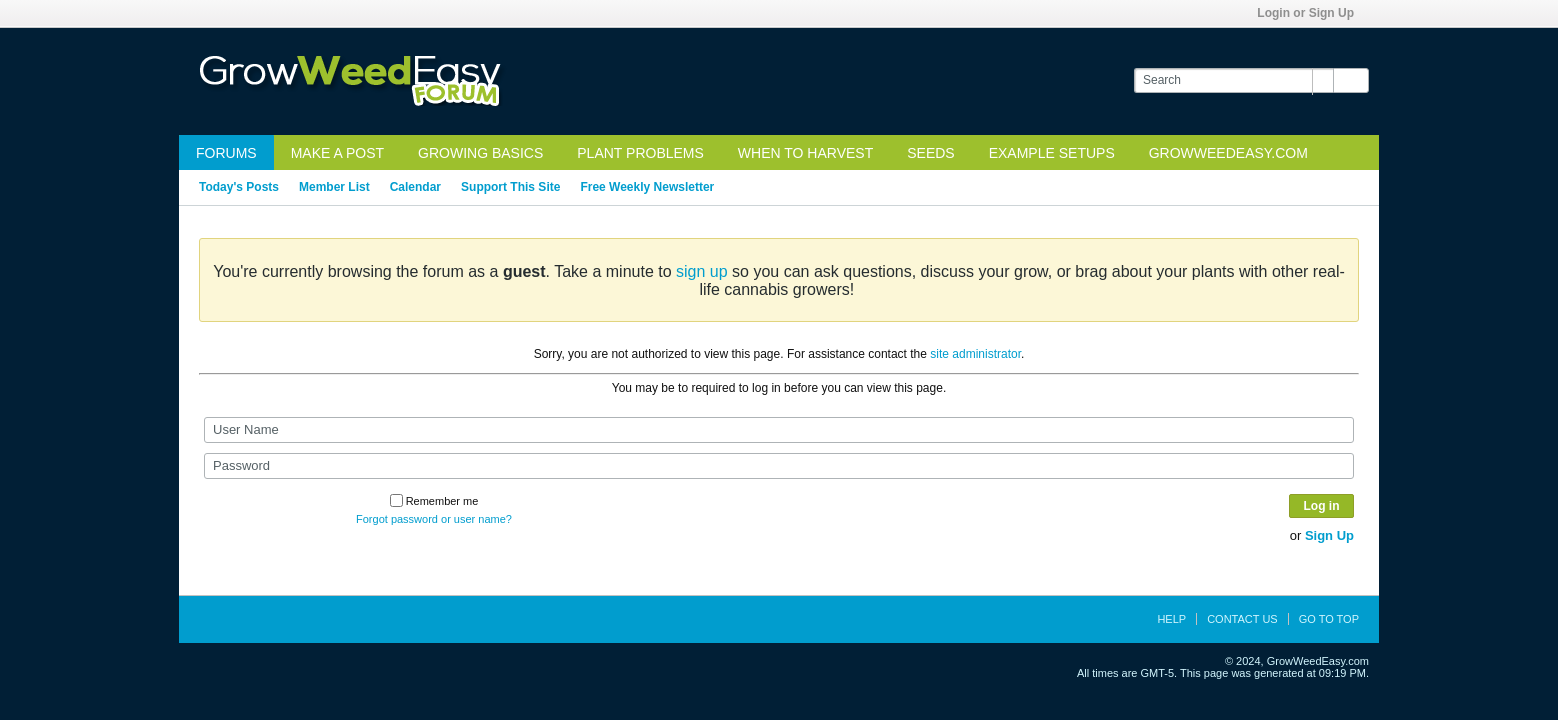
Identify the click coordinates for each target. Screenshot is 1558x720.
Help (1171, 619)
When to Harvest (805, 153)
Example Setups (1052, 153)
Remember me (434, 501)
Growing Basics (480, 153)
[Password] (779, 466)
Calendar (415, 187)
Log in (1322, 506)
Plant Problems (640, 153)
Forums (226, 153)
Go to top (1329, 619)
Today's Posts (239, 187)
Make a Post (337, 153)
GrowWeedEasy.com (1228, 153)
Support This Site (510, 187)
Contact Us (1242, 619)
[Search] (1233, 80)
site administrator (975, 354)
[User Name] (779, 430)
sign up (702, 271)
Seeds (930, 153)
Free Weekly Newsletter (647, 187)
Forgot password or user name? (434, 519)
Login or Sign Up (1312, 13)
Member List (334, 187)
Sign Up (1329, 535)
